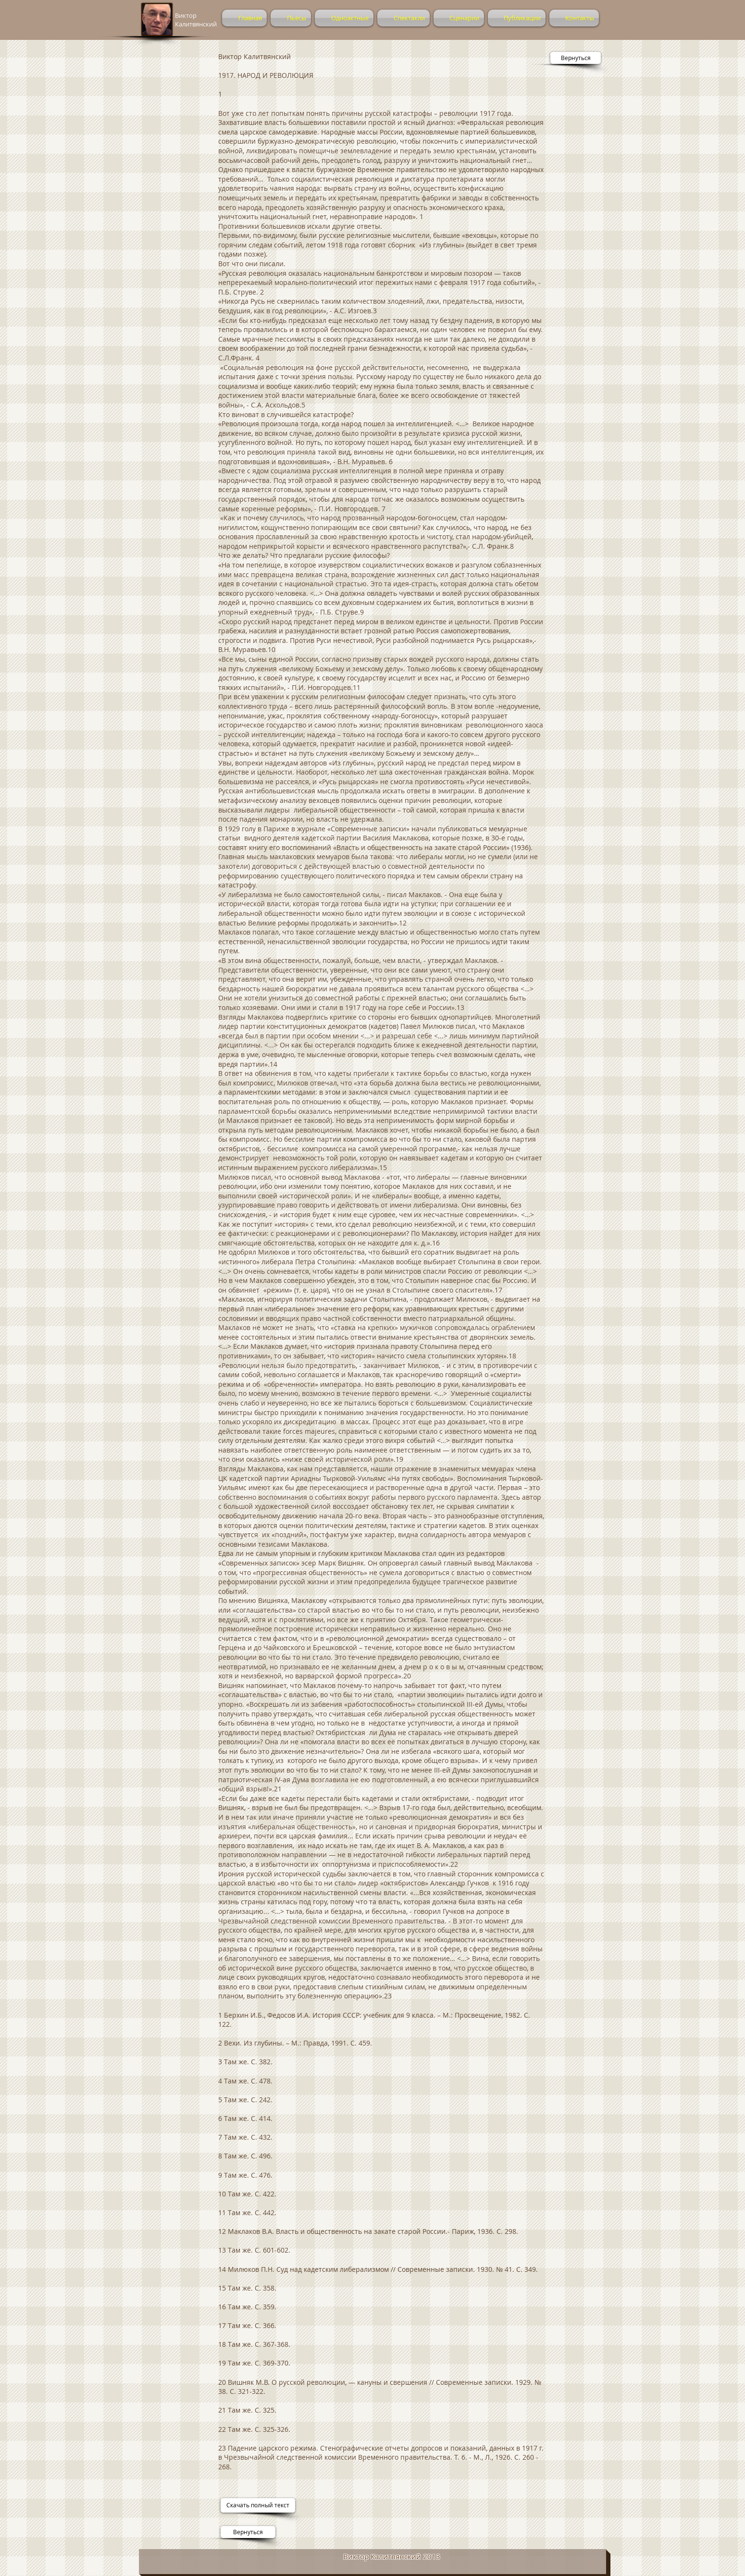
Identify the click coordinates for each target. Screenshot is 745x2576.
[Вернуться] (575, 58)
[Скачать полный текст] (258, 2505)
